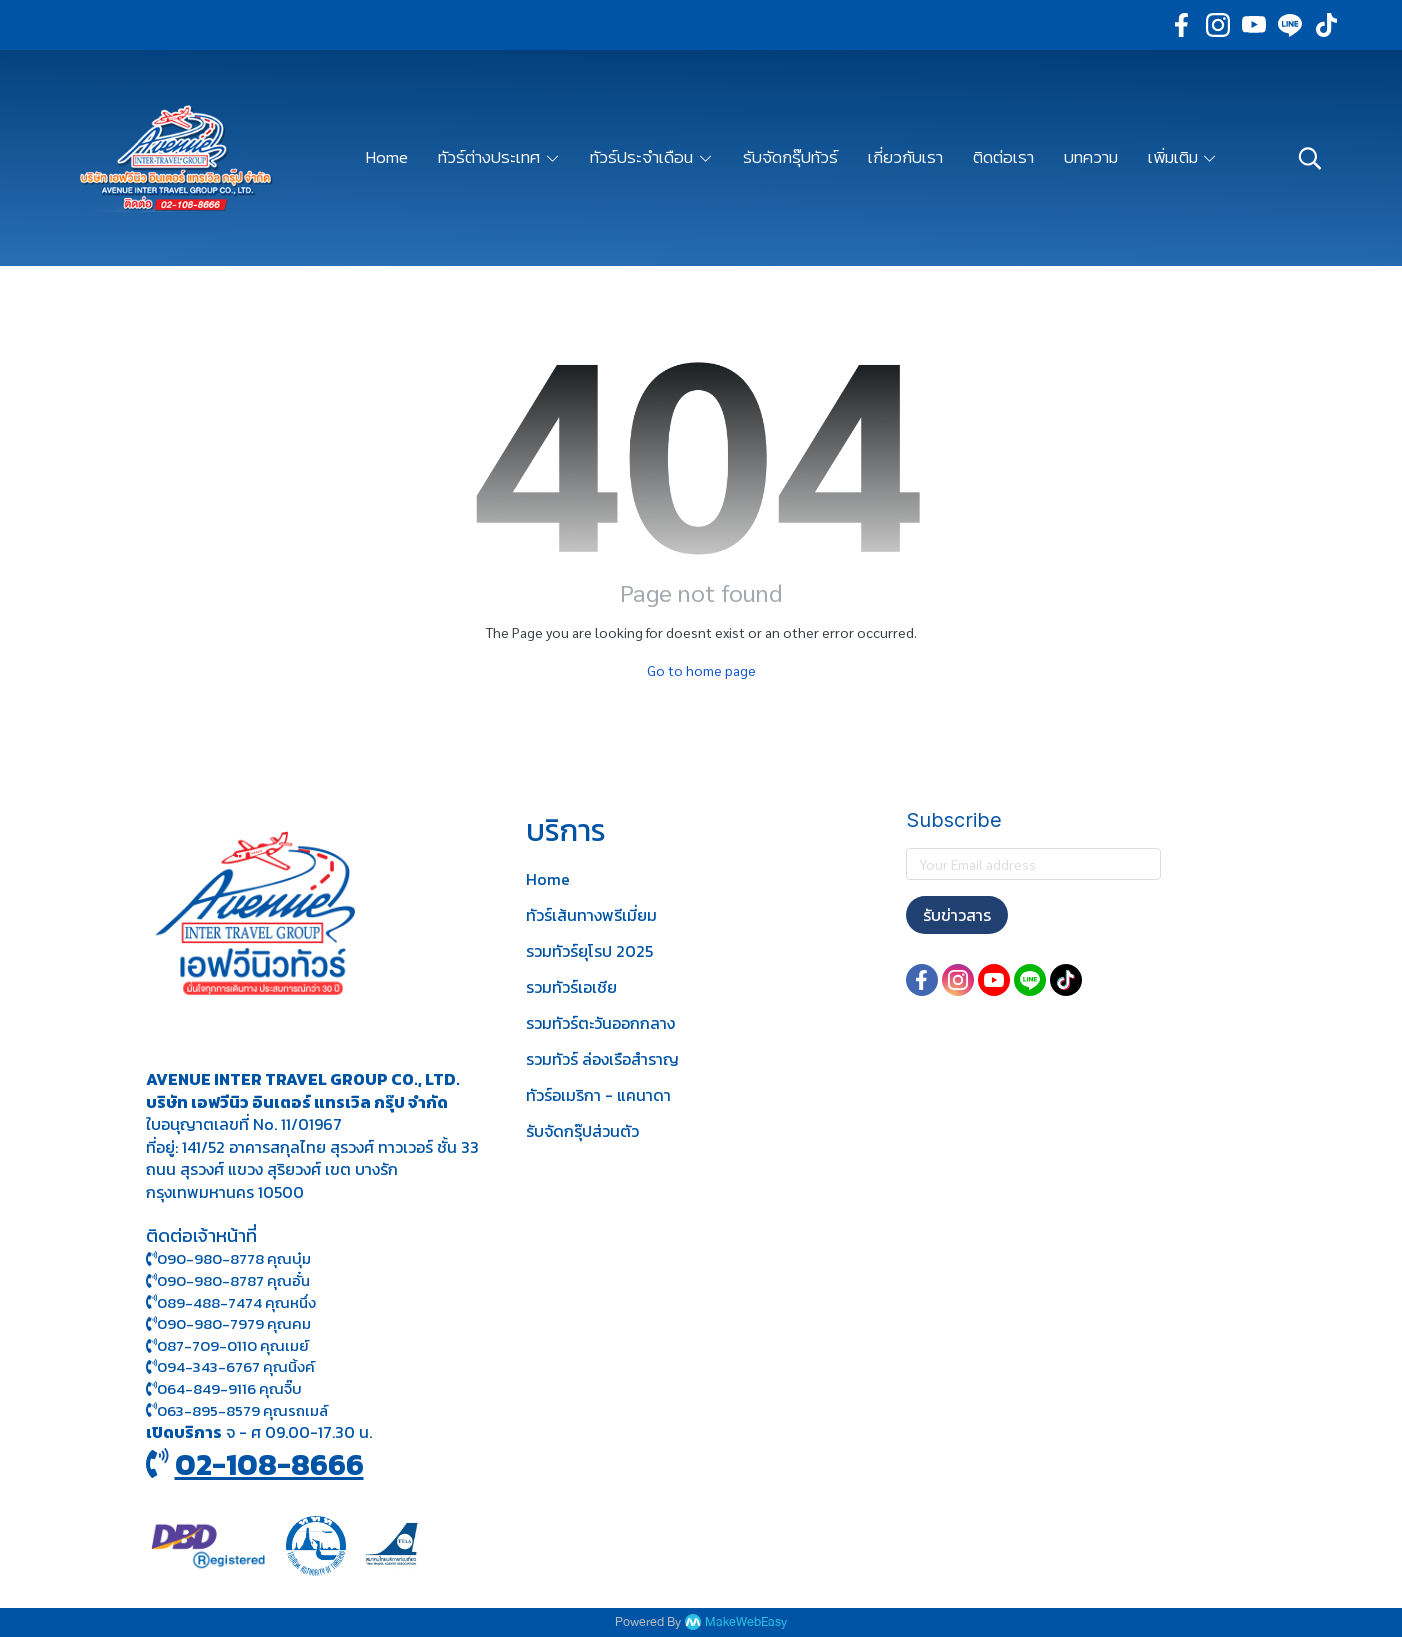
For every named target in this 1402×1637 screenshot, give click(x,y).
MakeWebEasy (746, 1622)
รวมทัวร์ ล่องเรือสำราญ (602, 1059)
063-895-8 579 (208, 1410)
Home (548, 879)
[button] (1310, 158)
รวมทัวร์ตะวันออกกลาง (600, 1023)
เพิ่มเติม (1183, 157)
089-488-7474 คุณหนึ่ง (231, 1302)
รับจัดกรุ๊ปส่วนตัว (582, 1131)
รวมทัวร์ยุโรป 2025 (589, 951)
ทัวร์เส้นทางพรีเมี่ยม (591, 915)
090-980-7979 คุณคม (234, 1323)
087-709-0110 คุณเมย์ (233, 1345)
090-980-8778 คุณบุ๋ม (228, 1258)
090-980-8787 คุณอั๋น (233, 1280)
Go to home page (701, 670)
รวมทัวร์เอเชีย (571, 987)
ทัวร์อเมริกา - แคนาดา (598, 1095)
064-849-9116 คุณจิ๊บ (224, 1388)
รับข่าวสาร (957, 915)
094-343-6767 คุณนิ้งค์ (230, 1366)
